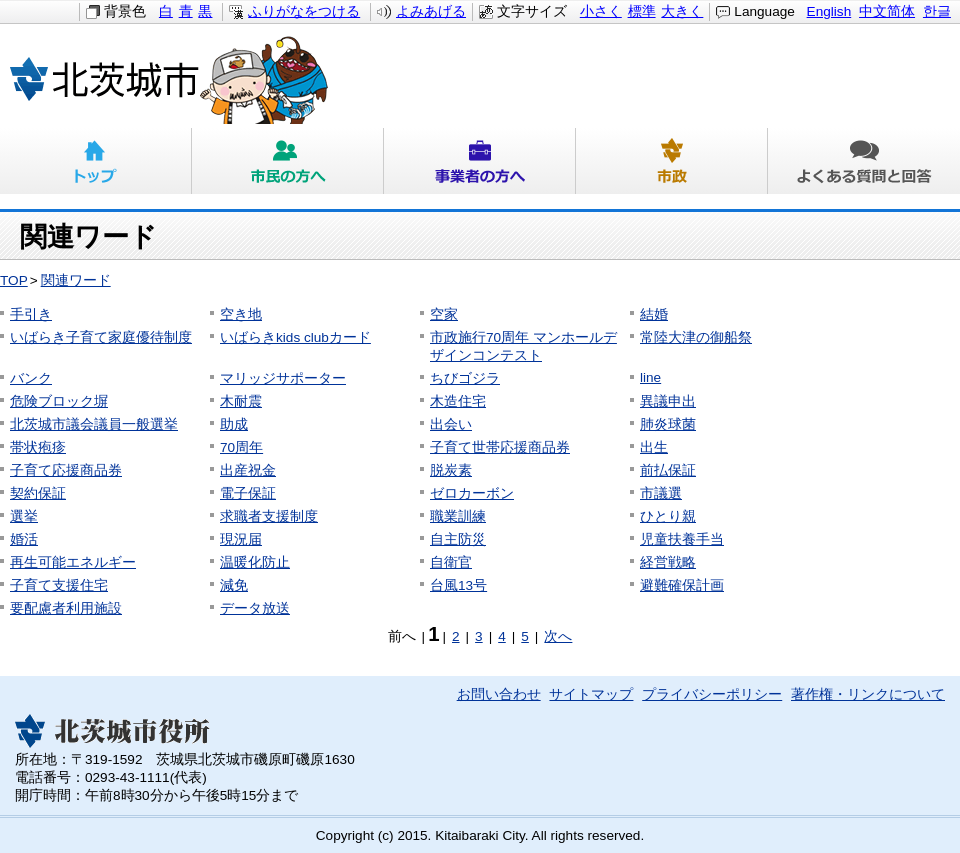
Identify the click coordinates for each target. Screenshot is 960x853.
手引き (31, 314)
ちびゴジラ (465, 378)
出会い (451, 424)
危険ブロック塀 (59, 401)
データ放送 (255, 608)
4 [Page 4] (502, 636)
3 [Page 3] (479, 636)
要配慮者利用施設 (66, 608)
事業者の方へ (480, 161)
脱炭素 (451, 470)
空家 (444, 314)
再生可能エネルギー (73, 562)
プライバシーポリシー (712, 694)
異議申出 (668, 401)
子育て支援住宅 (59, 585)
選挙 (24, 516)
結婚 (654, 314)
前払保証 (668, 470)
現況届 (241, 539)
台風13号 (458, 585)
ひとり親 (668, 516)
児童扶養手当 (682, 539)
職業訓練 (458, 516)
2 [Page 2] (456, 636)
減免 (234, 585)
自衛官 (451, 562)
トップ (96, 161)
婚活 (24, 539)
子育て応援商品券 (66, 470)
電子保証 (248, 493)
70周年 (241, 447)
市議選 (661, 493)
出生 (654, 447)
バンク (31, 378)
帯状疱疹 (38, 447)
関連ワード (76, 280)
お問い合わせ (499, 694)
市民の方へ (288, 161)
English (829, 11)
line (650, 377)
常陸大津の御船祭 (696, 337)
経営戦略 (668, 562)
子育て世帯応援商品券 (500, 447)
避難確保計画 (682, 585)
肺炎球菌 (668, 424)
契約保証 (38, 493)
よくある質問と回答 (864, 161)
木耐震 (241, 401)
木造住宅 (458, 401)
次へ (558, 636)
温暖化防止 (255, 562)
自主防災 (458, 539)
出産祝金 (248, 470)
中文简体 (887, 11)
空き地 (241, 314)
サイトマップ (591, 694)
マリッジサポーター (283, 378)
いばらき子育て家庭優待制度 (101, 337)
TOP (14, 280)
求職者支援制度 (269, 516)
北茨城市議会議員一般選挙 (94, 424)
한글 (937, 11)
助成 (234, 424)
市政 (672, 161)
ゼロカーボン (472, 493)
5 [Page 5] (525, 636)
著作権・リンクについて (868, 694)
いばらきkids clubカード (295, 337)
